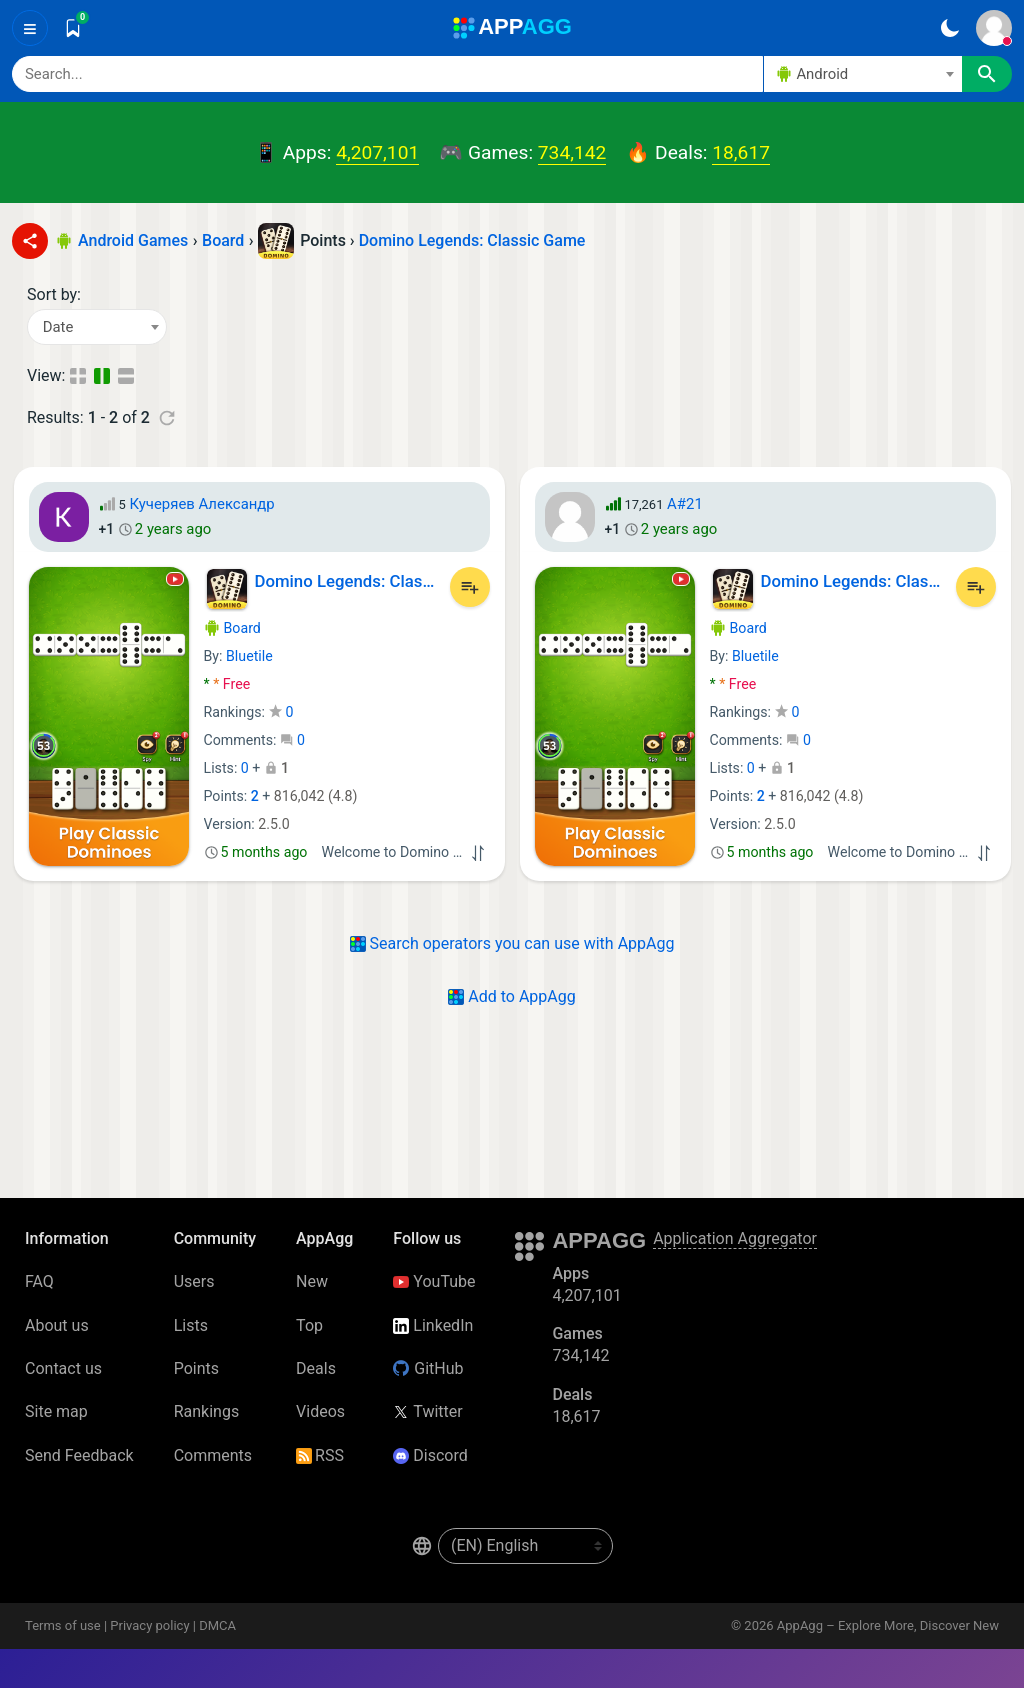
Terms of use (63, 1625)
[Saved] (73, 28)
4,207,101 (377, 152)
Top (309, 1325)
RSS (320, 1455)
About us (57, 1325)
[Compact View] (77, 376)
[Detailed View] (127, 376)
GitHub (428, 1368)
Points (196, 1368)
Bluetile (249, 656)
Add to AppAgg (511, 996)
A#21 (685, 504)
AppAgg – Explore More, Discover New (888, 1625)
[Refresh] (167, 417)
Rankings (206, 1411)
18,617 (741, 152)
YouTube (434, 1281)
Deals (316, 1368)
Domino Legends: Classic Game (472, 240)
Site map (56, 1411)
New (312, 1281)
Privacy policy (149, 1625)
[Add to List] (470, 587)
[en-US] (525, 1546)
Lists (191, 1325)
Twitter (427, 1411)
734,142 (572, 152)
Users (194, 1281)
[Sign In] (994, 28)
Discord (430, 1455)
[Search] (387, 74)
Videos (320, 1411)
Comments (213, 1455)
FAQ (39, 1281)
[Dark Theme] (949, 28)
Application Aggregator (735, 1238)
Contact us (63, 1368)
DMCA (217, 1625)
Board (232, 628)
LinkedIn (433, 1325)
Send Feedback (79, 1455)
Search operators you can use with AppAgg (512, 943)
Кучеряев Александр (201, 504)
